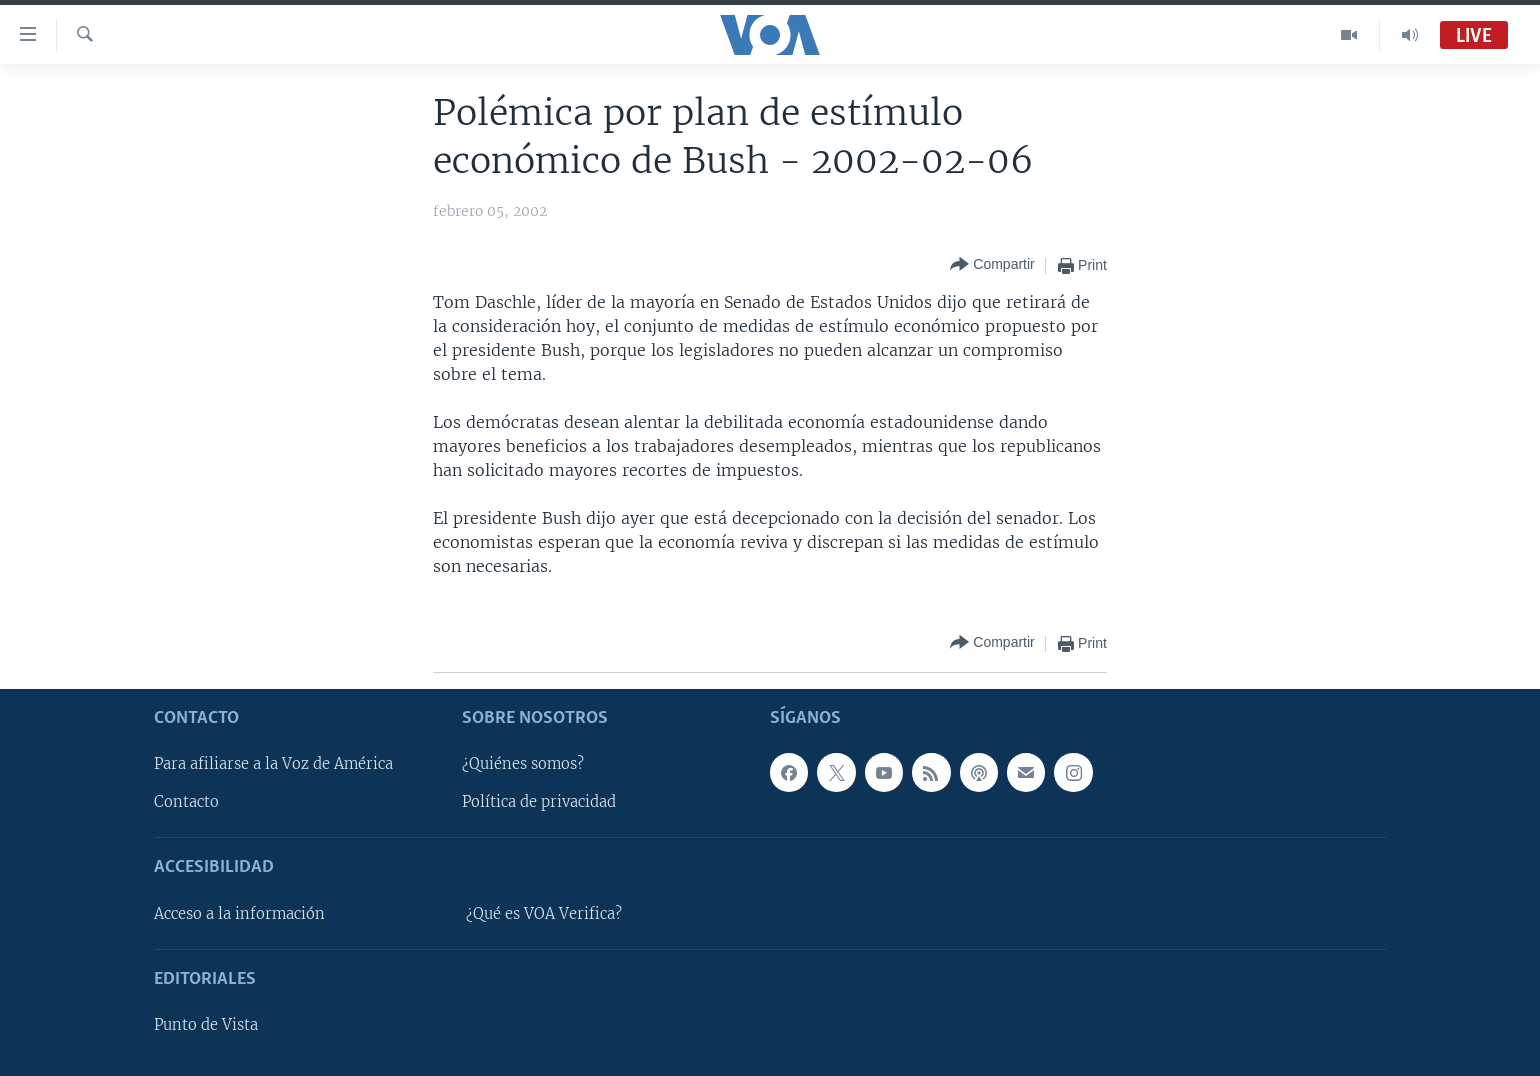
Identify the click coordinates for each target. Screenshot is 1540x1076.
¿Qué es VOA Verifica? (544, 914)
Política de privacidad (539, 802)
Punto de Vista (206, 1025)
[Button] (992, 265)
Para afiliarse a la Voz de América (273, 764)
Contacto (186, 802)
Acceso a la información (239, 914)
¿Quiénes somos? (523, 764)
